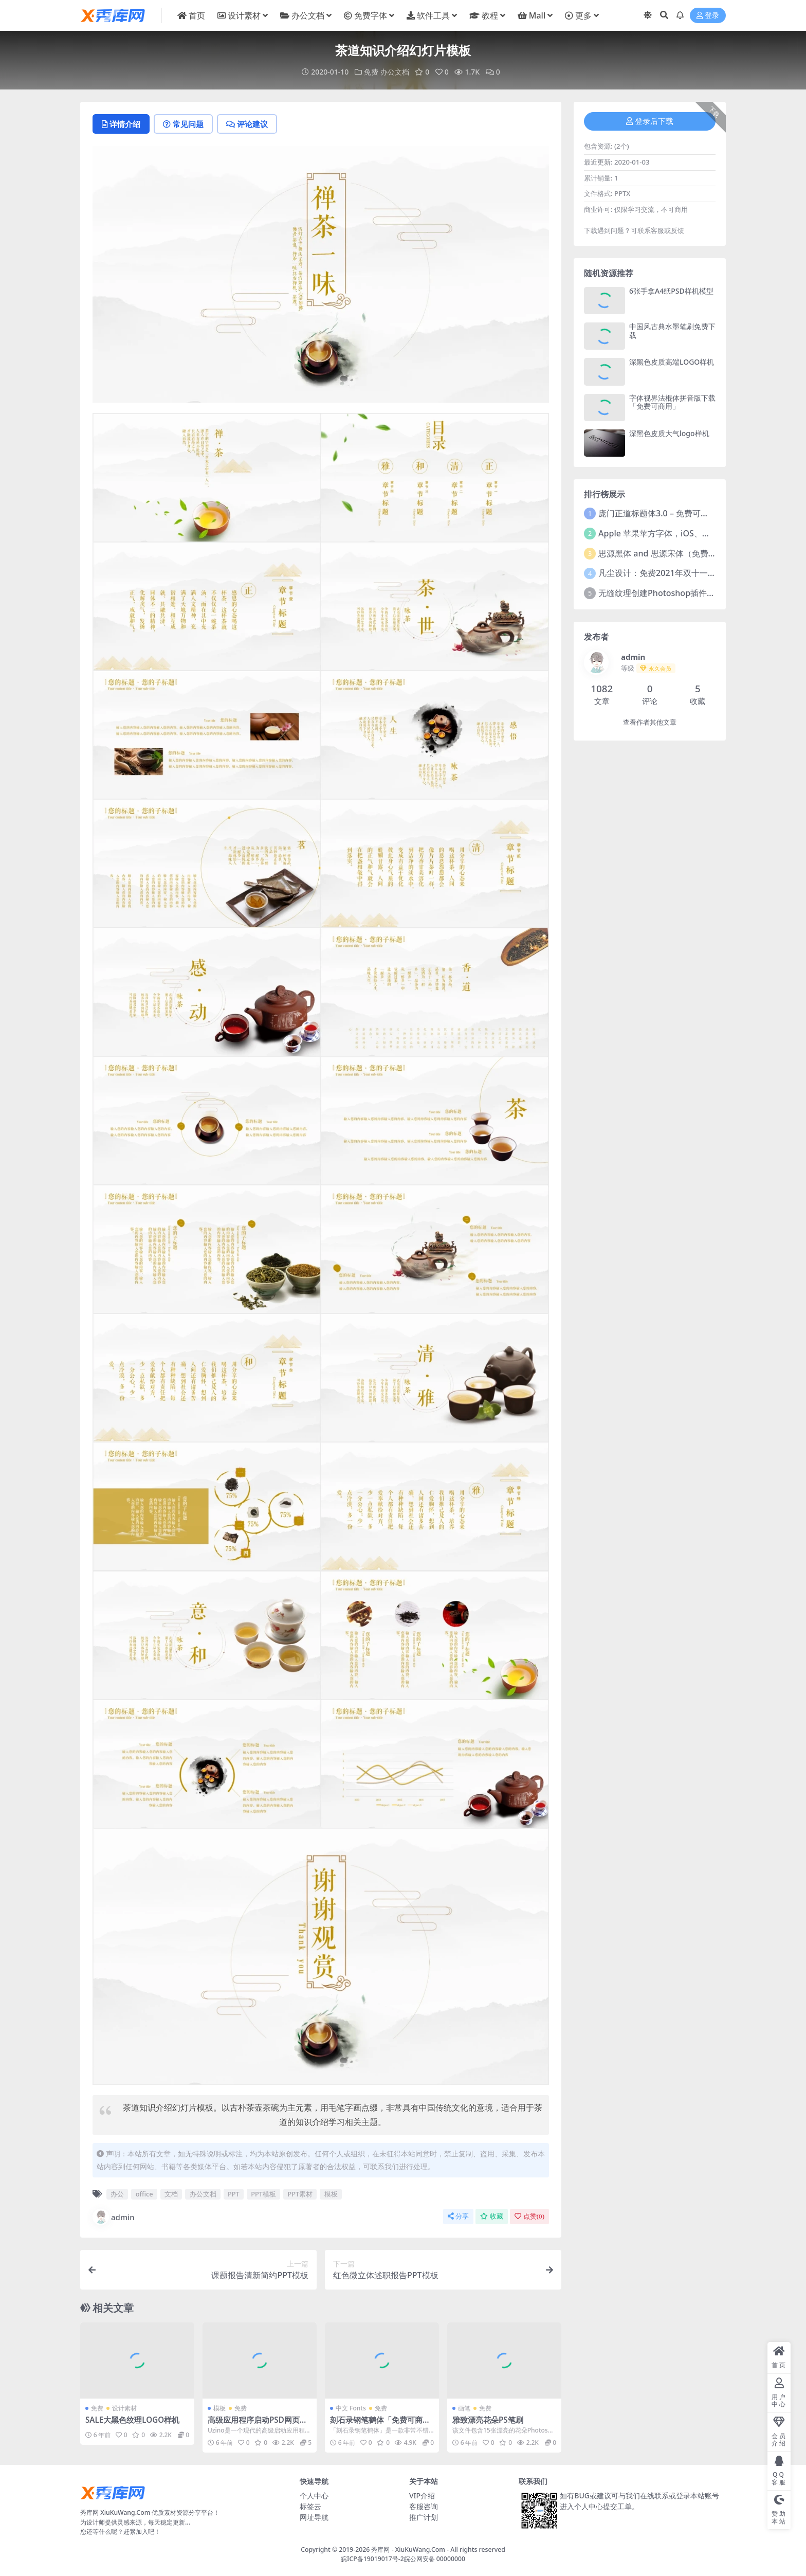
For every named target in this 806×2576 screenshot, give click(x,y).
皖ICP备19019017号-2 (372, 2558)
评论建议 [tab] (247, 124)
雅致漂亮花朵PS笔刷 (487, 2420)
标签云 (310, 2506)
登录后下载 (649, 121)
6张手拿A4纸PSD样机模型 (671, 291)
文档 (171, 2194)
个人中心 (314, 2495)
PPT (234, 2194)
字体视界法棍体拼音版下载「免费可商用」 (672, 402)
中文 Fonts (351, 2408)
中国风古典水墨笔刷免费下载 (672, 330)
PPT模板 (263, 2194)
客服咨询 (423, 2506)
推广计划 (423, 2517)
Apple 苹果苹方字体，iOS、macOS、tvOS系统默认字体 (701, 533)
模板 (331, 2194)
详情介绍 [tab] (121, 124)
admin (114, 2217)
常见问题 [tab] (183, 124)
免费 (371, 72)
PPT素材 (300, 2194)
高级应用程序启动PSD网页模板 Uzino (257, 2424)
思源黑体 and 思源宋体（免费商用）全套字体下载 (690, 553)
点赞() (529, 2216)
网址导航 (314, 2517)
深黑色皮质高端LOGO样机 (671, 362)
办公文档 (394, 72)
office (144, 2194)
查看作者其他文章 (649, 722)
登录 (708, 16)
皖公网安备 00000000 (434, 2558)
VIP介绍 (422, 2495)
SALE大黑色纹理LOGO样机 (132, 2420)
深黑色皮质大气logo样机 (669, 433)
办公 (117, 2194)
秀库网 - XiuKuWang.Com (409, 2549)
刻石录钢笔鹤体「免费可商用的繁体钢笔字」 (380, 2424)
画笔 (464, 2408)
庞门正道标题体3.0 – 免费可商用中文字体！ (678, 513)
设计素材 (124, 2408)
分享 (458, 2216)
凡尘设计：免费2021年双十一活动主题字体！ (681, 573)
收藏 (491, 2216)
